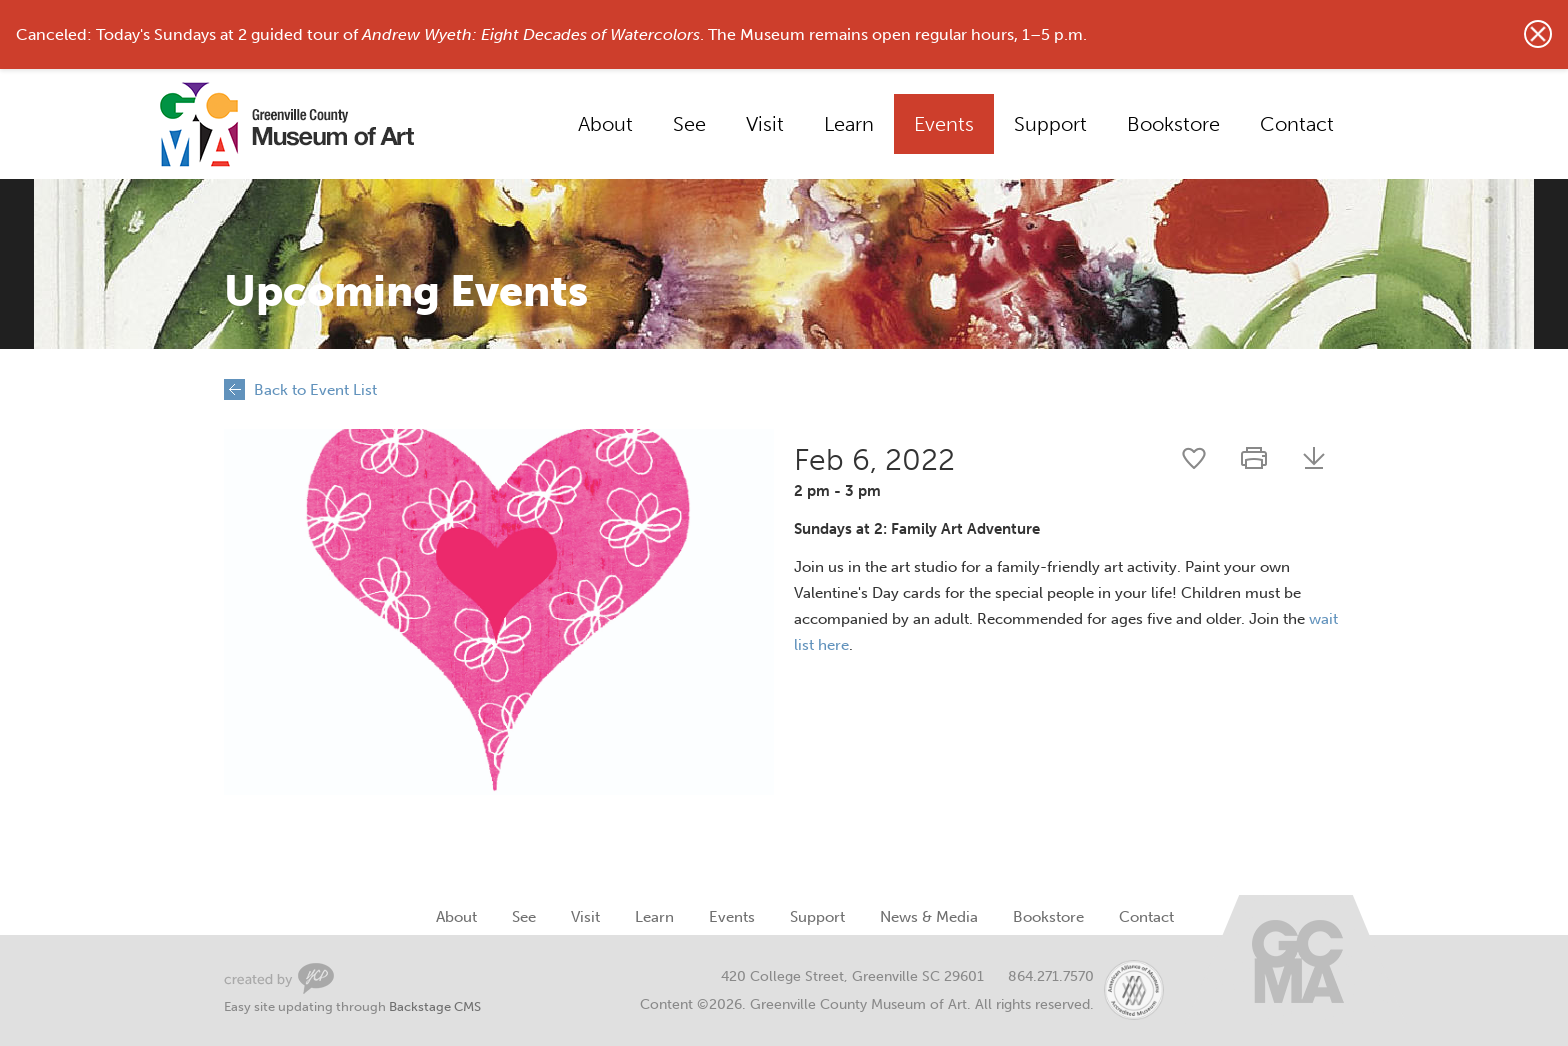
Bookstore (1173, 124)
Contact (1297, 124)
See (689, 124)
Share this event (1194, 458)
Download (1314, 458)
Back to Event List (315, 390)
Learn (849, 124)
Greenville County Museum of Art (264, 124)
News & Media (929, 917)
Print (1254, 458)
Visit (765, 124)
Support (1050, 124)
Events (944, 124)
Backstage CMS (435, 1006)
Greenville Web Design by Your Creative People (279, 978)
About (605, 124)
